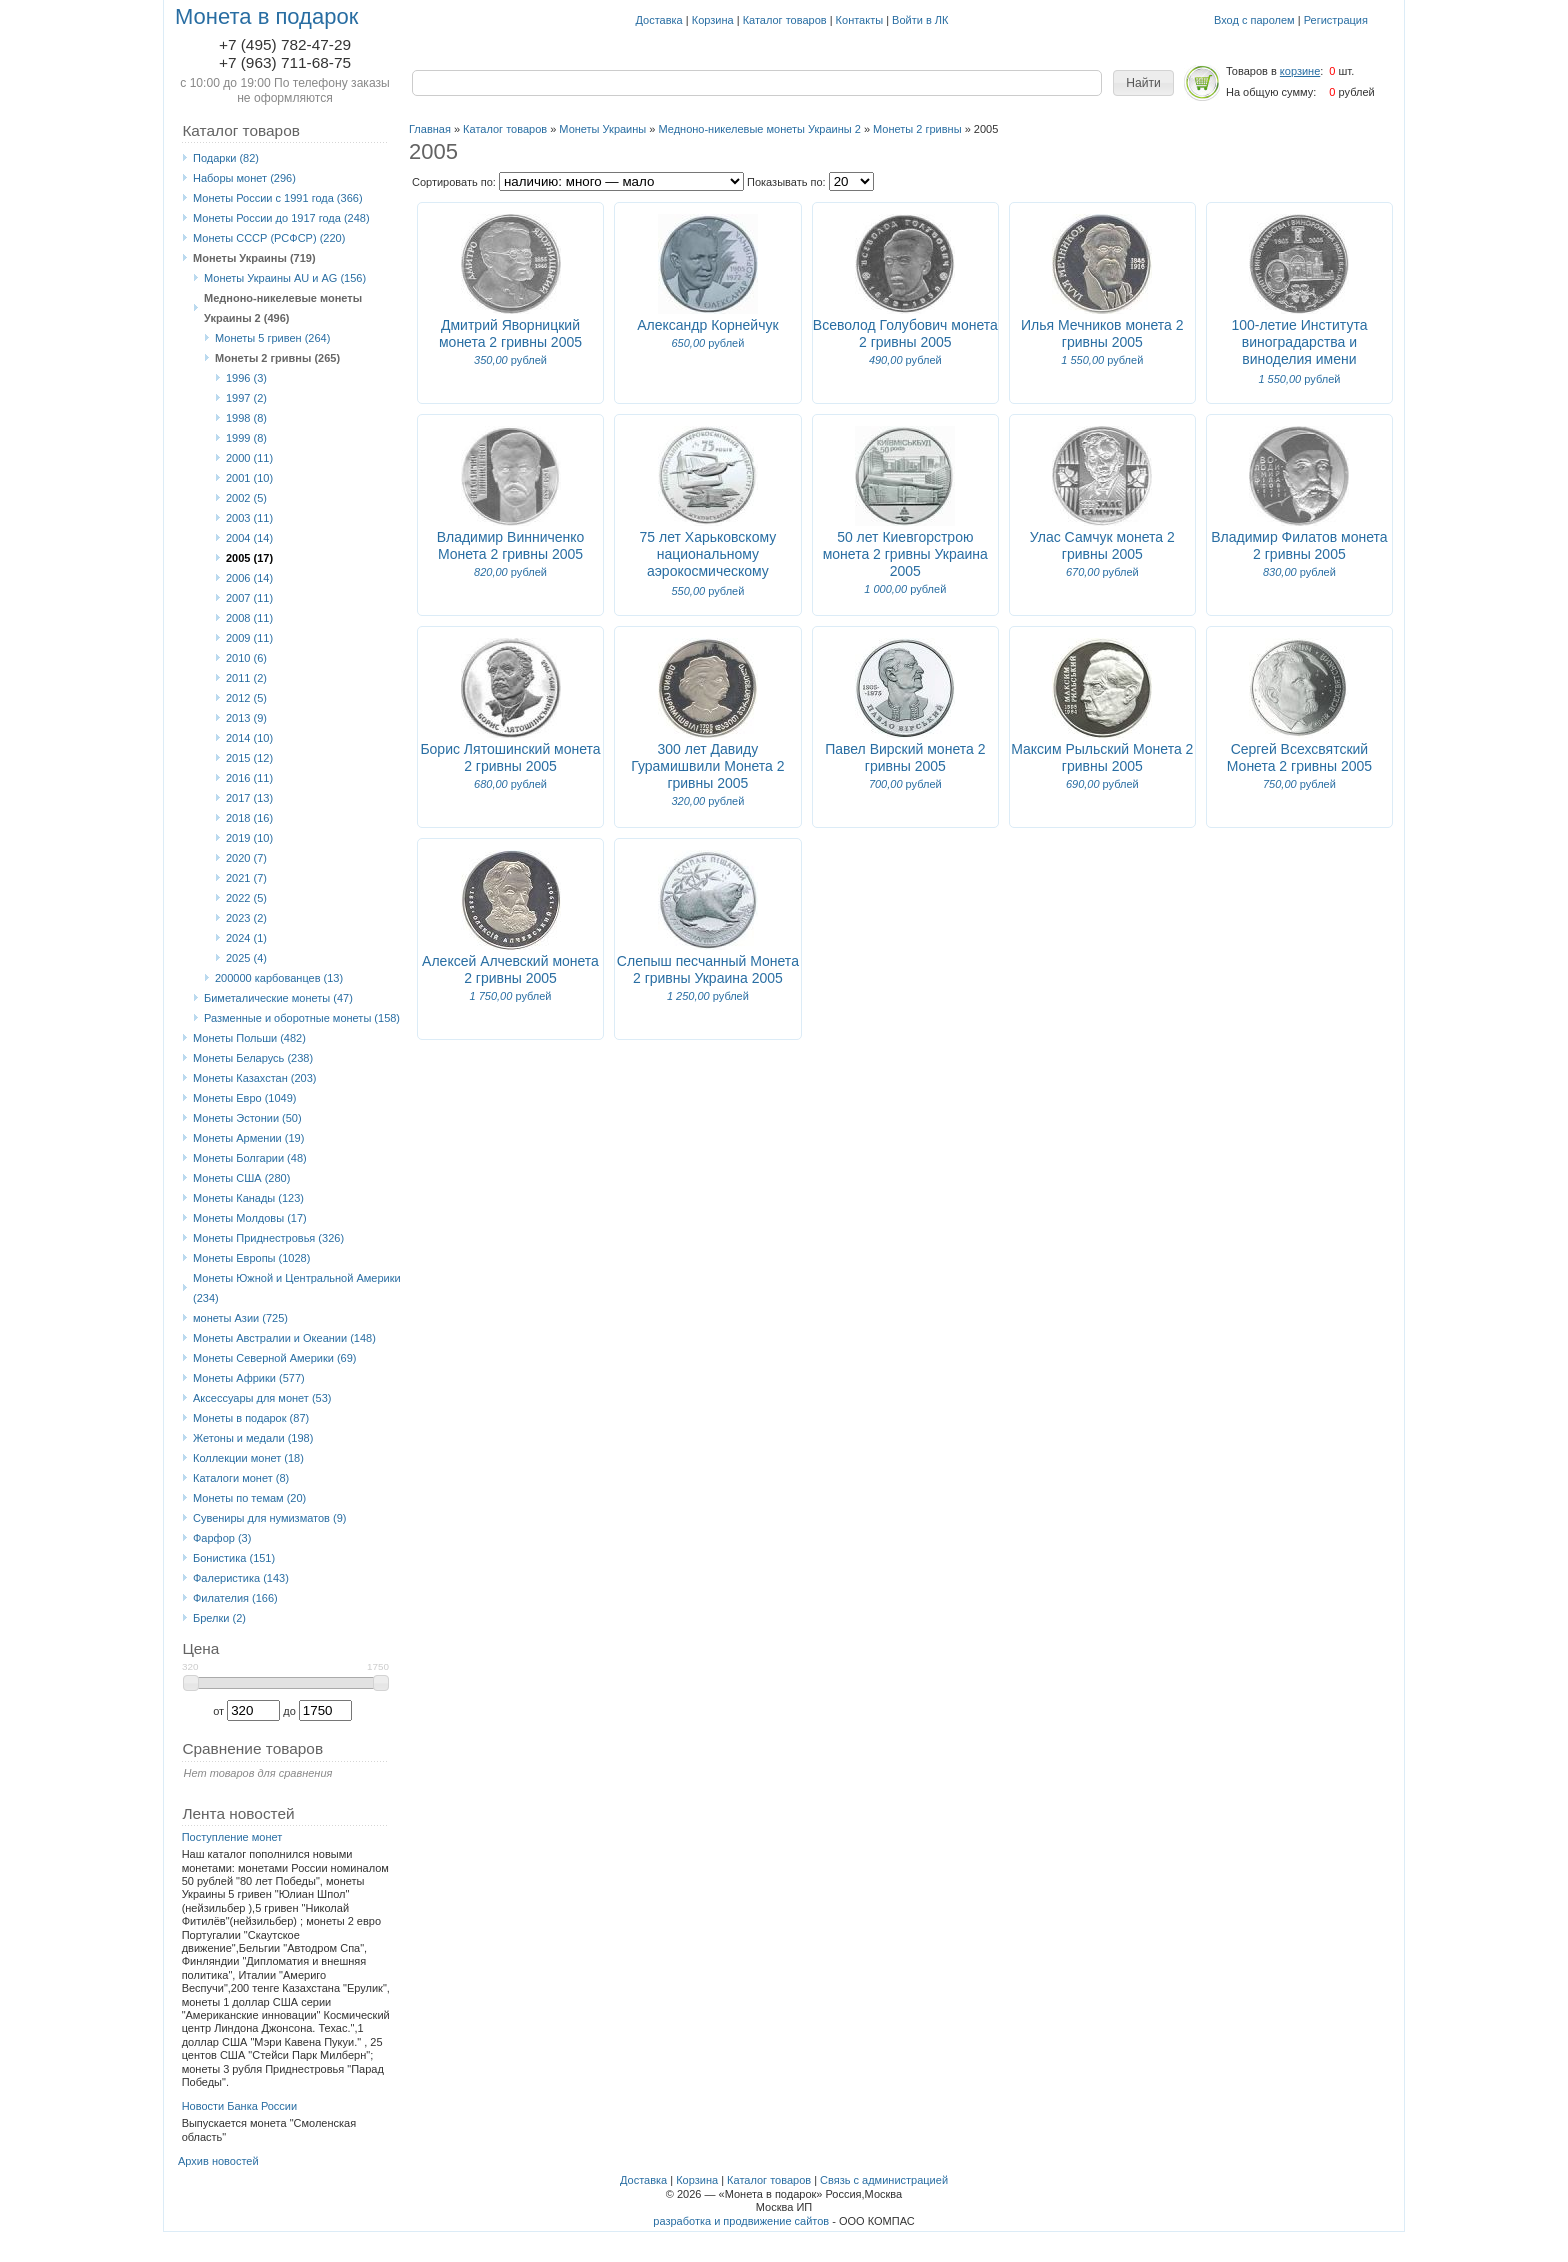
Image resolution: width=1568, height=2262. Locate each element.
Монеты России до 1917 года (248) (281, 218)
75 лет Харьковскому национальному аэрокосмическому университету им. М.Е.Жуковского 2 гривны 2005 (707, 579)
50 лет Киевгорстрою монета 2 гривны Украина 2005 (905, 554)
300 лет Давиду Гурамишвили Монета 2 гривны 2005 (707, 766)
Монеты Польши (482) (249, 1038)
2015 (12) (249, 758)
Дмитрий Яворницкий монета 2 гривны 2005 (510, 333)
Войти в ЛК (920, 20)
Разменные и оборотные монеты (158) (302, 1018)
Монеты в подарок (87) (251, 1418)
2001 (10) (249, 478)
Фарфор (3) (222, 1538)
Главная (430, 129)
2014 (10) (249, 738)
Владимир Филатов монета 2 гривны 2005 (1299, 545)
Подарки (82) (226, 158)
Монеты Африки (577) (249, 1378)
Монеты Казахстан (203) (255, 1078)
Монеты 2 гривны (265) (277, 358)
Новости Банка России (240, 2106)
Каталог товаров (785, 20)
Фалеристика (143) (241, 1578)
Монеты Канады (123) (248, 1198)
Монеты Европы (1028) (251, 1258)
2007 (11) (249, 598)
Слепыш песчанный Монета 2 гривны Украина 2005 (708, 969)
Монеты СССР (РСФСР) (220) (269, 238)
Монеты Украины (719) (254, 258)
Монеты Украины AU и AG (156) (285, 278)
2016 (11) (249, 778)
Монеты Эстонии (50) (247, 1118)
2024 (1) (246, 938)
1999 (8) (246, 438)
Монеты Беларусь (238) (253, 1058)
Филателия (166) (235, 1598)
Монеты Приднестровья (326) (268, 1238)
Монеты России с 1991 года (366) (278, 198)
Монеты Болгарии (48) (250, 1158)
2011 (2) (246, 678)
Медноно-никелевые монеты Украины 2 (759, 129)
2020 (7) (246, 858)
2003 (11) (249, 518)
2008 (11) (249, 618)
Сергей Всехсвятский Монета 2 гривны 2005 (1299, 757)
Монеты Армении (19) (248, 1138)
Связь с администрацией (884, 2180)
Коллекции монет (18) (248, 1458)
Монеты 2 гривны (917, 129)
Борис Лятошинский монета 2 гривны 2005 (510, 757)
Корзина (713, 20)
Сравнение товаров (252, 1748)
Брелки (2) (219, 1618)
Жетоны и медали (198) (253, 1438)
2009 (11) (249, 638)
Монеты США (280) (241, 1178)
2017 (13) (249, 798)
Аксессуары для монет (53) (262, 1398)
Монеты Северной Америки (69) (275, 1358)
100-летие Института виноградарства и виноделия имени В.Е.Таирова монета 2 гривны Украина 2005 (1299, 359)
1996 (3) (246, 378)
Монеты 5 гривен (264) (272, 338)
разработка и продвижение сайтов (741, 2221)
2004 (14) (249, 538)
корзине (1300, 71)
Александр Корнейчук (707, 325)
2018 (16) (249, 818)
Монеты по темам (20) (249, 1498)
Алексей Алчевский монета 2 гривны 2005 (510, 969)
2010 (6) (246, 658)
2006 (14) (249, 578)
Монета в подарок (266, 16)
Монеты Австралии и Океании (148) (284, 1338)
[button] (1143, 83)
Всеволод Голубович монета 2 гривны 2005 (905, 333)
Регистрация (1336, 20)
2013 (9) (246, 718)
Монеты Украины (602, 129)
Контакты (860, 20)
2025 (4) (246, 958)
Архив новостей (218, 2161)
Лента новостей (238, 1813)
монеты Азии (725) (240, 1318)
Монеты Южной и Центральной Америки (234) (297, 1288)
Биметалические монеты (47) (278, 998)
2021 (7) (246, 878)
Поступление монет (232, 1837)
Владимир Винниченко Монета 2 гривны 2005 (511, 545)
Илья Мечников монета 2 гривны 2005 (1102, 333)
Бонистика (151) (234, 1558)
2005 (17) (249, 558)
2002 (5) (246, 498)
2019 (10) (249, 838)
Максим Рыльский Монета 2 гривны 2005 (1102, 757)
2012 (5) (246, 698)
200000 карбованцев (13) (279, 978)
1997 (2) (246, 398)
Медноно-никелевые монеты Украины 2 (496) (283, 308)
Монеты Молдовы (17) (250, 1218)
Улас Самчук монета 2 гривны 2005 (1102, 545)
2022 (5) (246, 898)
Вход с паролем (1254, 20)
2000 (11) (249, 458)
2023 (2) (246, 918)
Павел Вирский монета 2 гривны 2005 (905, 757)
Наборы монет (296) (244, 178)
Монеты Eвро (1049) (245, 1098)
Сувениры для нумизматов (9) (269, 1518)
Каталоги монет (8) (241, 1478)
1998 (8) (246, 418)
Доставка (659, 20)
